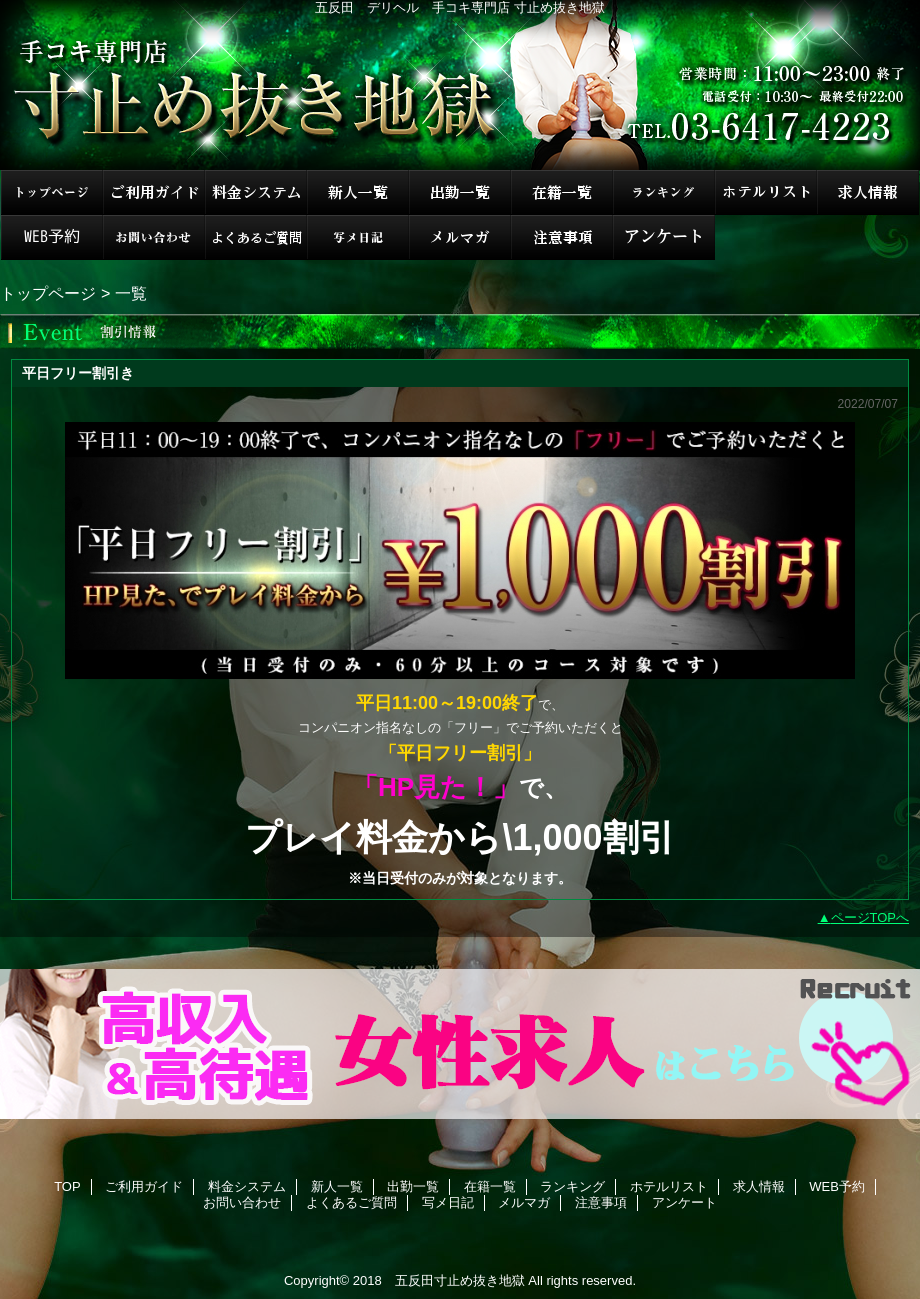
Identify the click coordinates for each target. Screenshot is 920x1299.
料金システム (256, 192)
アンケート (664, 237)
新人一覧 (358, 192)
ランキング (664, 192)
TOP (52, 192)
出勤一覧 (460, 192)
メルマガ (460, 237)
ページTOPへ (870, 917)
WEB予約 (52, 237)
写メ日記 (358, 237)
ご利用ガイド (154, 192)
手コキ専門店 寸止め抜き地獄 (460, 85)
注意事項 (562, 237)
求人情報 (868, 192)
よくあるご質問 (256, 237)
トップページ (48, 293)
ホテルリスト (766, 192)
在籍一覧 (562, 192)
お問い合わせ (154, 237)
